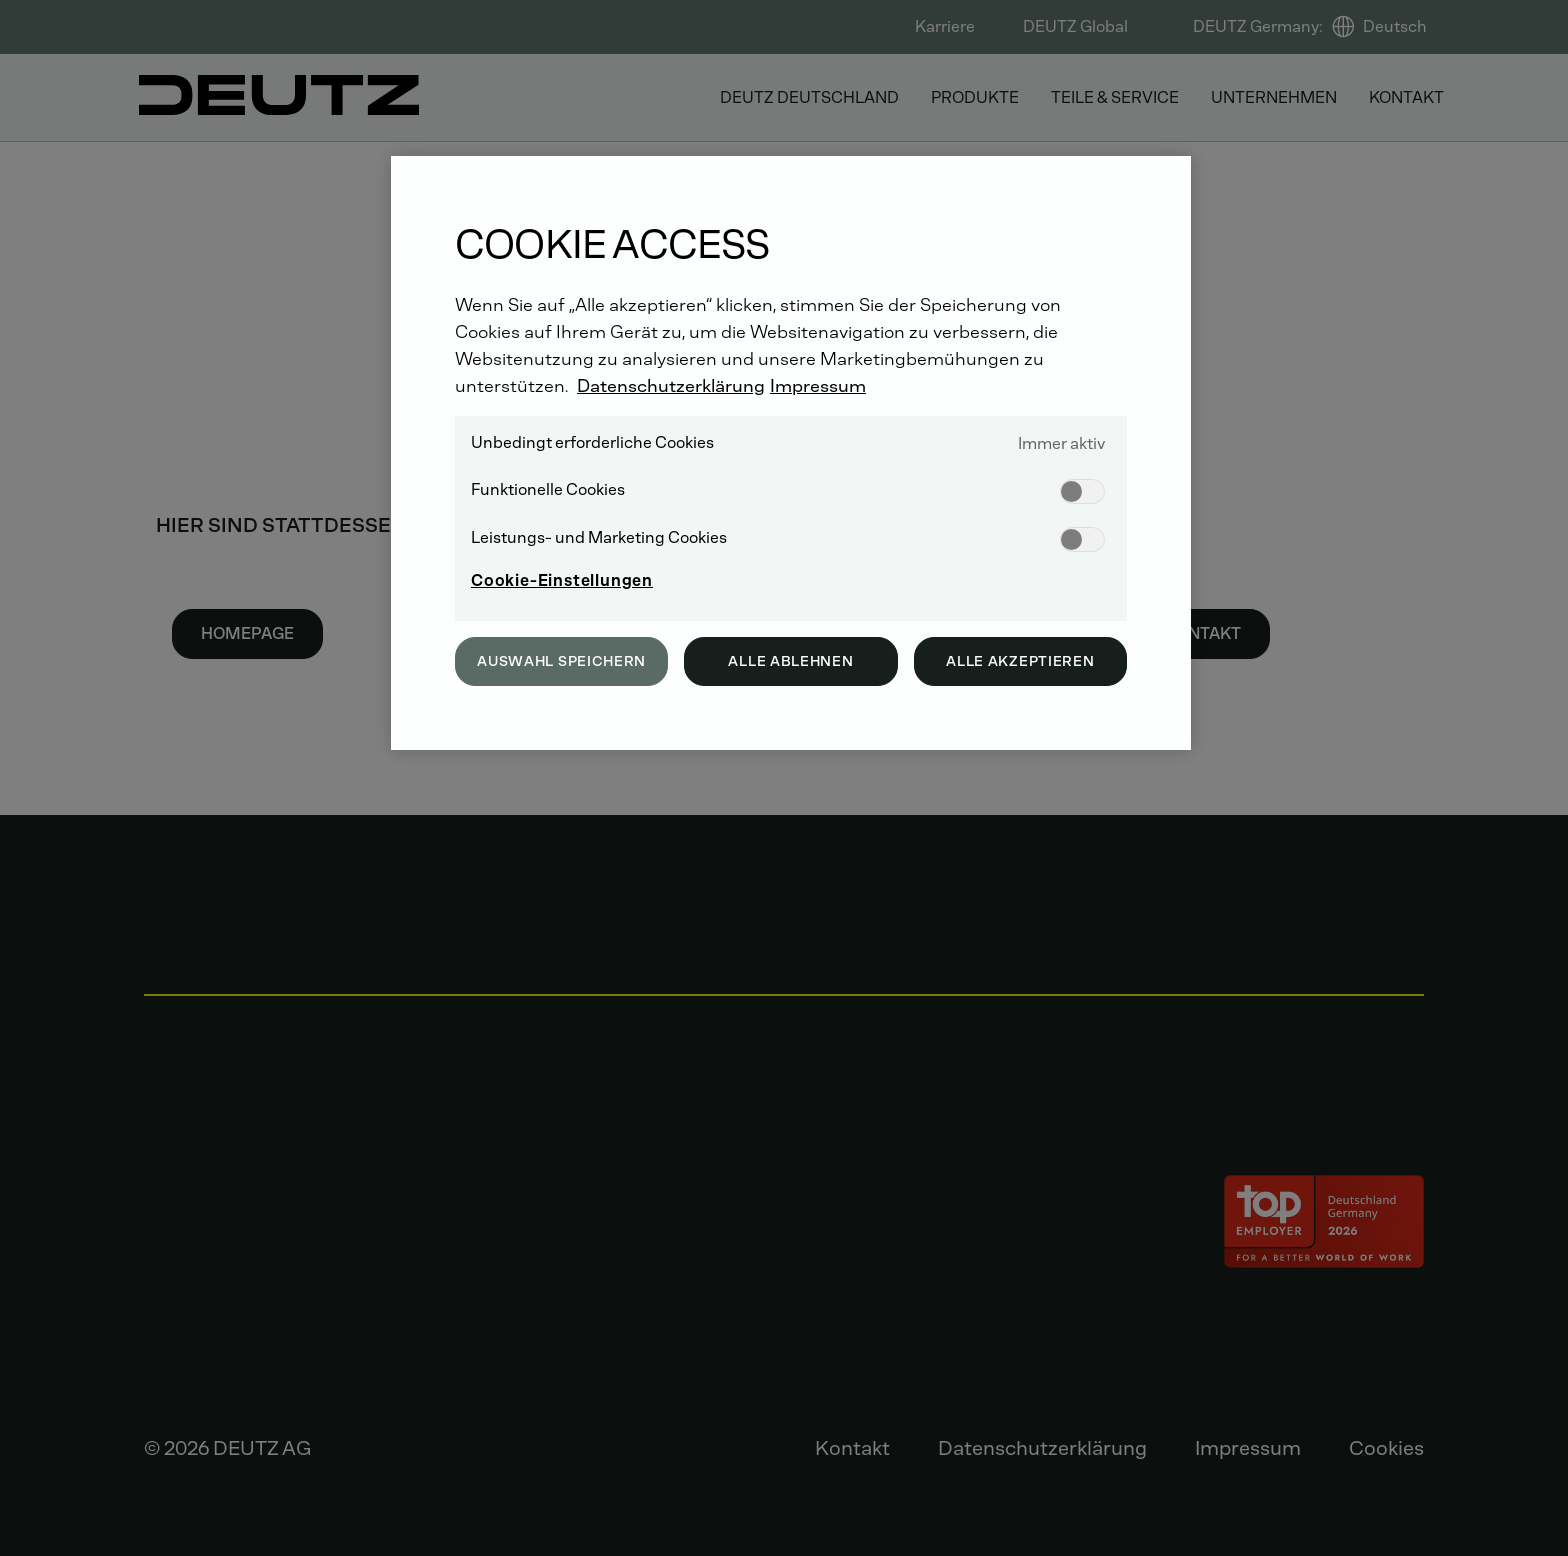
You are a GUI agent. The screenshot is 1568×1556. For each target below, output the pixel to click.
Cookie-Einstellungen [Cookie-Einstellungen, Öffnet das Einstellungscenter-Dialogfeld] (562, 580)
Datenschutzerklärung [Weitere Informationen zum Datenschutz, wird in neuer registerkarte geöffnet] (671, 386)
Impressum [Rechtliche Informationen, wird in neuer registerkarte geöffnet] (818, 386)
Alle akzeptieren (1020, 661)
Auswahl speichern (561, 661)
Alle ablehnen (790, 661)
